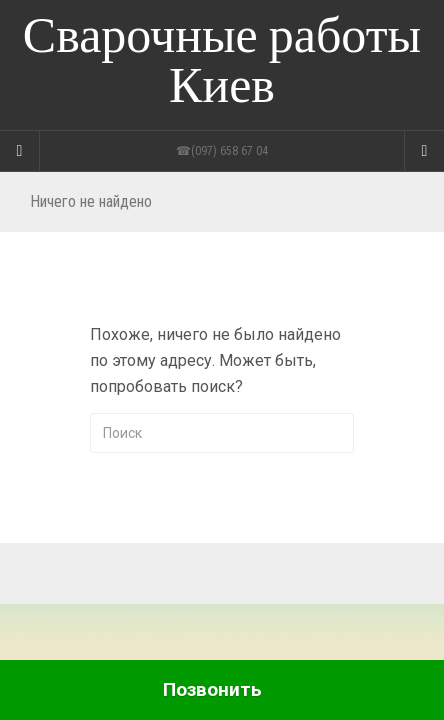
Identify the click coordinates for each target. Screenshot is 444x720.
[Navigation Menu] (424, 151)
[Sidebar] (20, 151)
